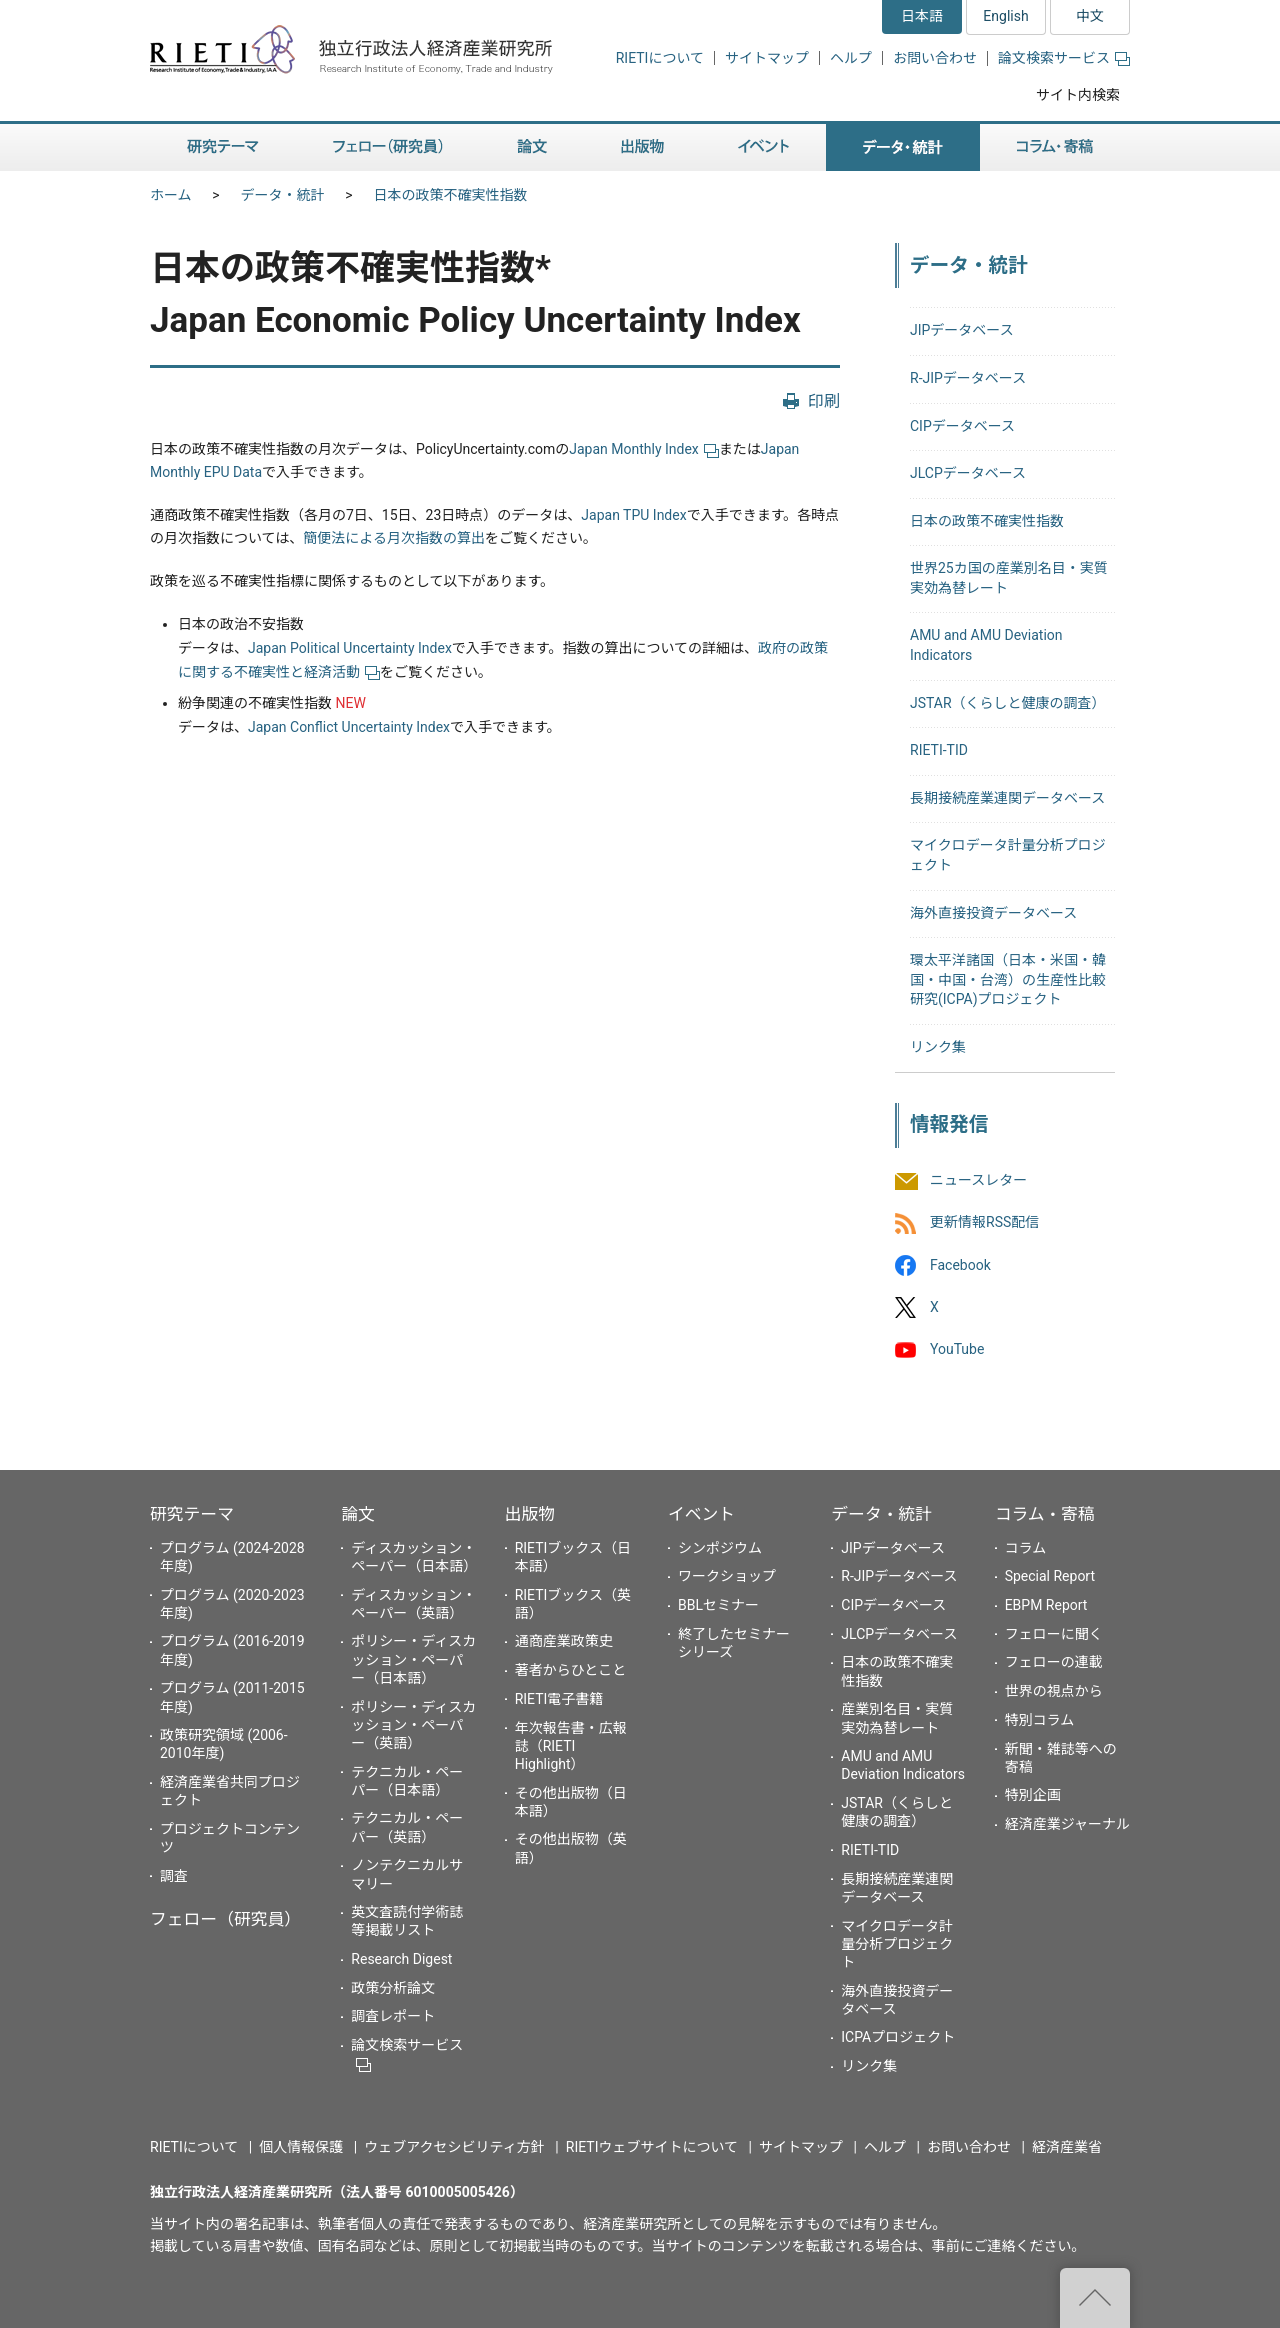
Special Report (1050, 1576)
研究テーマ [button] (223, 147)
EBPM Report (1046, 1605)
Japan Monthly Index (644, 449)
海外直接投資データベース (993, 913)
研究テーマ (192, 1514)
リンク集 (938, 1047)
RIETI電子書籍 (559, 1699)
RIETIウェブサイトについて (652, 2147)
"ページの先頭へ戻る (1095, 2298)
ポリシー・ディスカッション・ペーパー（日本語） (413, 1659)
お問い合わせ (935, 58)
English (1005, 16)
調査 (174, 1876)
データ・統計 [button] (903, 147)
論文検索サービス (1064, 58)
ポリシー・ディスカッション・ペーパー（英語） (413, 1725)
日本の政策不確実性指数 (451, 195)
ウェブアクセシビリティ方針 (454, 2147)
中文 (1090, 16)
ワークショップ (727, 1576)
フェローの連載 (1054, 1662)
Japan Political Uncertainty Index (350, 648)
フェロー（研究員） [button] (388, 147)
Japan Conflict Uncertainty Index (349, 727)
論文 (358, 1514)
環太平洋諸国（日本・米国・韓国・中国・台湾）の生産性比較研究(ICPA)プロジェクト (1008, 979)
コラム (1026, 1548)
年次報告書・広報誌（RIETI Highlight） (571, 1746)
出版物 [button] (642, 147)
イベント (701, 1514)
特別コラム (1040, 1720)
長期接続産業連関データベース (1007, 798)
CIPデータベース (962, 426)
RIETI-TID (939, 750)
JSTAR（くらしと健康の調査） (1008, 703)
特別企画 (1033, 1795)
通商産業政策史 (564, 1641)
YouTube (957, 1349)
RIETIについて (660, 58)
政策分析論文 (393, 1988)
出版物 (530, 1514)
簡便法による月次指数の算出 (394, 538)
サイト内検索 (1078, 95)
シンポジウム (720, 1548)
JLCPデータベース (968, 473)
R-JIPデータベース (968, 378)
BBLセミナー (718, 1605)
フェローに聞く (1054, 1634)
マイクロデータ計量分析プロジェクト (897, 1944)
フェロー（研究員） (225, 1919)
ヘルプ (851, 58)
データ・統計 (283, 195)
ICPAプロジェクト (898, 2037)
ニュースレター (978, 1181)
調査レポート (393, 2016)
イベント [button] (763, 147)
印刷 (824, 401)
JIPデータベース (962, 330)
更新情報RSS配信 (984, 1223)
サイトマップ (767, 58)
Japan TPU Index (633, 515)
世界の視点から (1054, 1691)
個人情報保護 (301, 2147)
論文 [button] (532, 147)
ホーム (171, 195)
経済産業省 (1067, 2147)
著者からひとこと (571, 1670)
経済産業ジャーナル (1067, 1824)
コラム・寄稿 (1045, 1514)
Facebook (960, 1265)
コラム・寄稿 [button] (1055, 147)
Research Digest (401, 1959)
